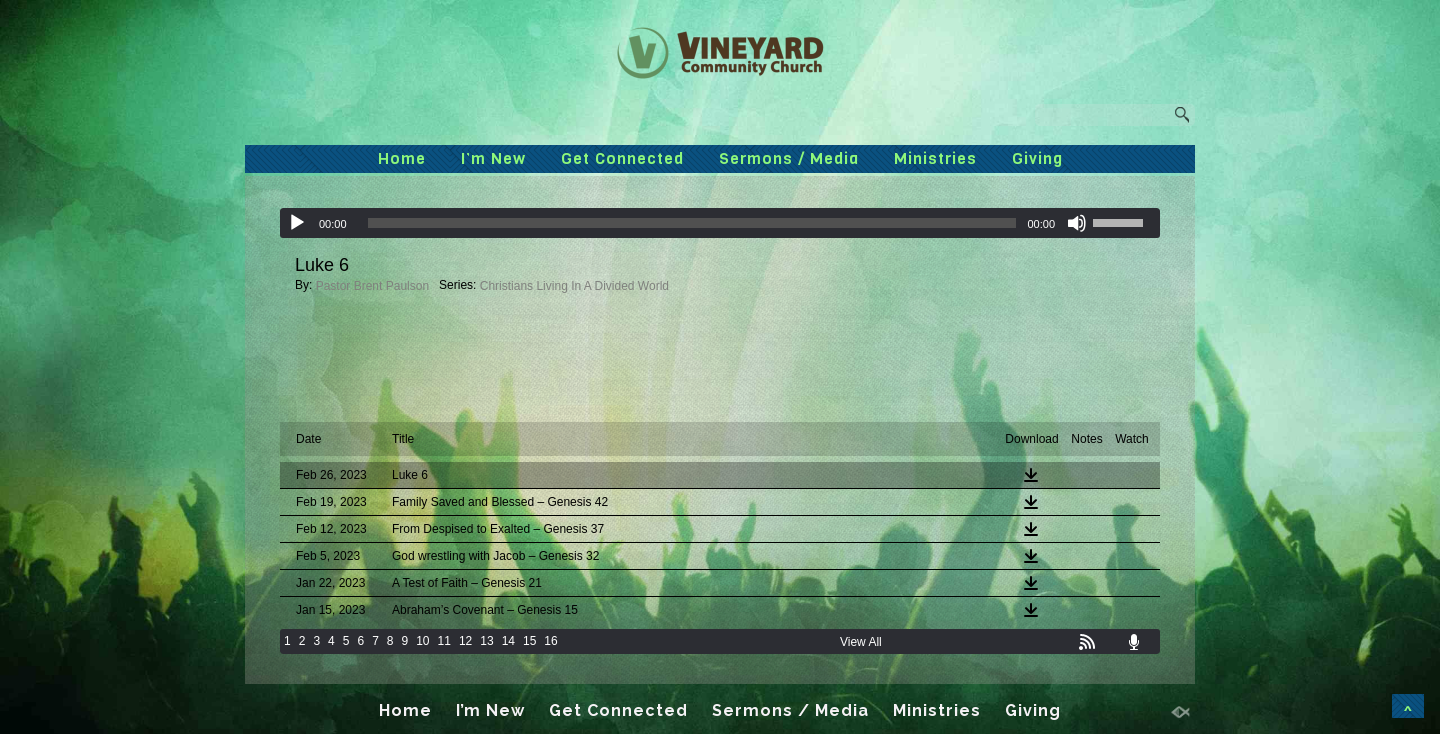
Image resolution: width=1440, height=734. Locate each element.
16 (550, 641)
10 (422, 641)
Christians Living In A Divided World (574, 286)
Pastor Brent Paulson (372, 286)
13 (486, 641)
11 (444, 641)
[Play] (297, 223)
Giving (1037, 158)
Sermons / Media (789, 158)
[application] (720, 223)
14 (508, 641)
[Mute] (1077, 223)
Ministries (935, 158)
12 (465, 641)
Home (402, 158)
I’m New (493, 158)
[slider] (692, 223)
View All (861, 642)
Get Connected (622, 158)
